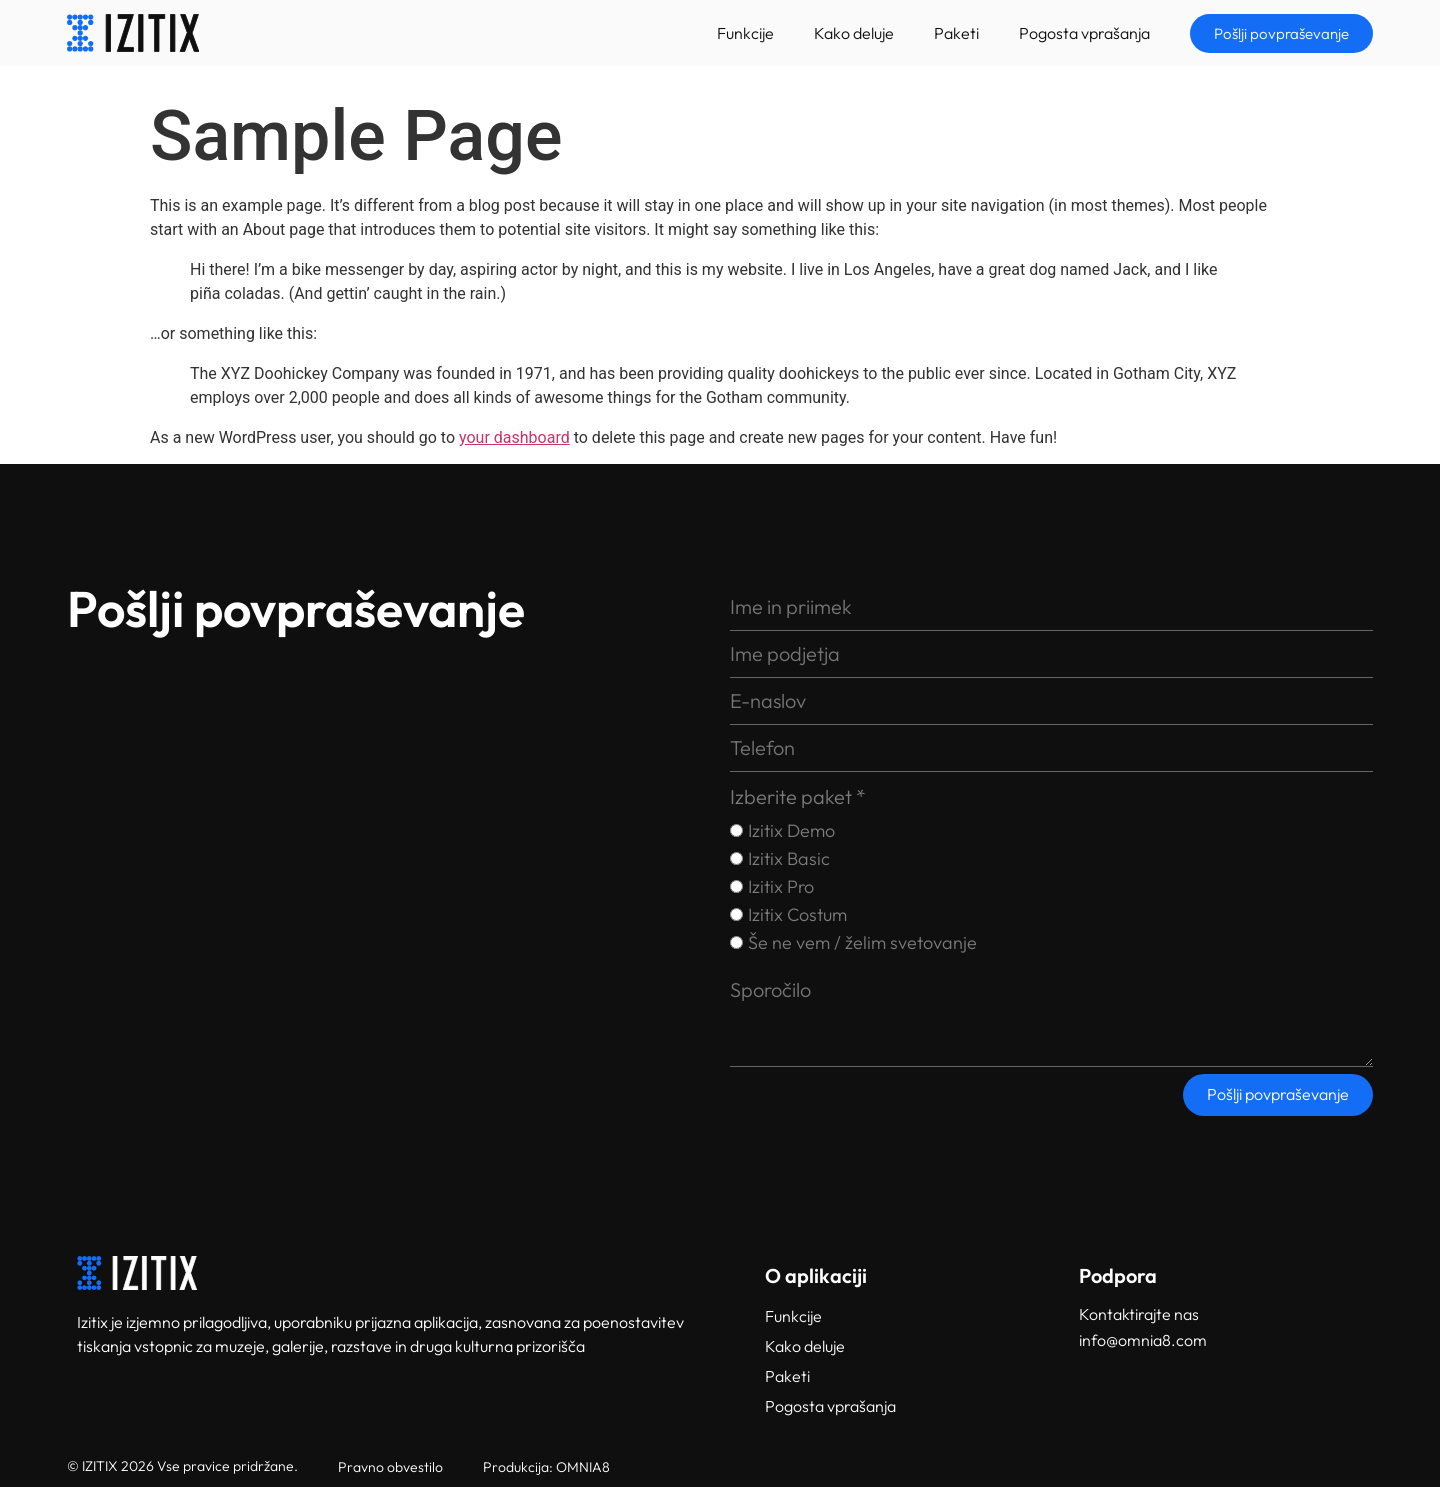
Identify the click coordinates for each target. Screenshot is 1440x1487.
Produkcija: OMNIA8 (546, 1467)
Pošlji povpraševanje (1278, 1094)
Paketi (956, 33)
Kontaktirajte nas (1139, 1314)
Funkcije (745, 33)
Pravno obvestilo (390, 1467)
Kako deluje (854, 33)
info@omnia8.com (1143, 1340)
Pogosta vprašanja (1084, 33)
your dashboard (514, 437)
